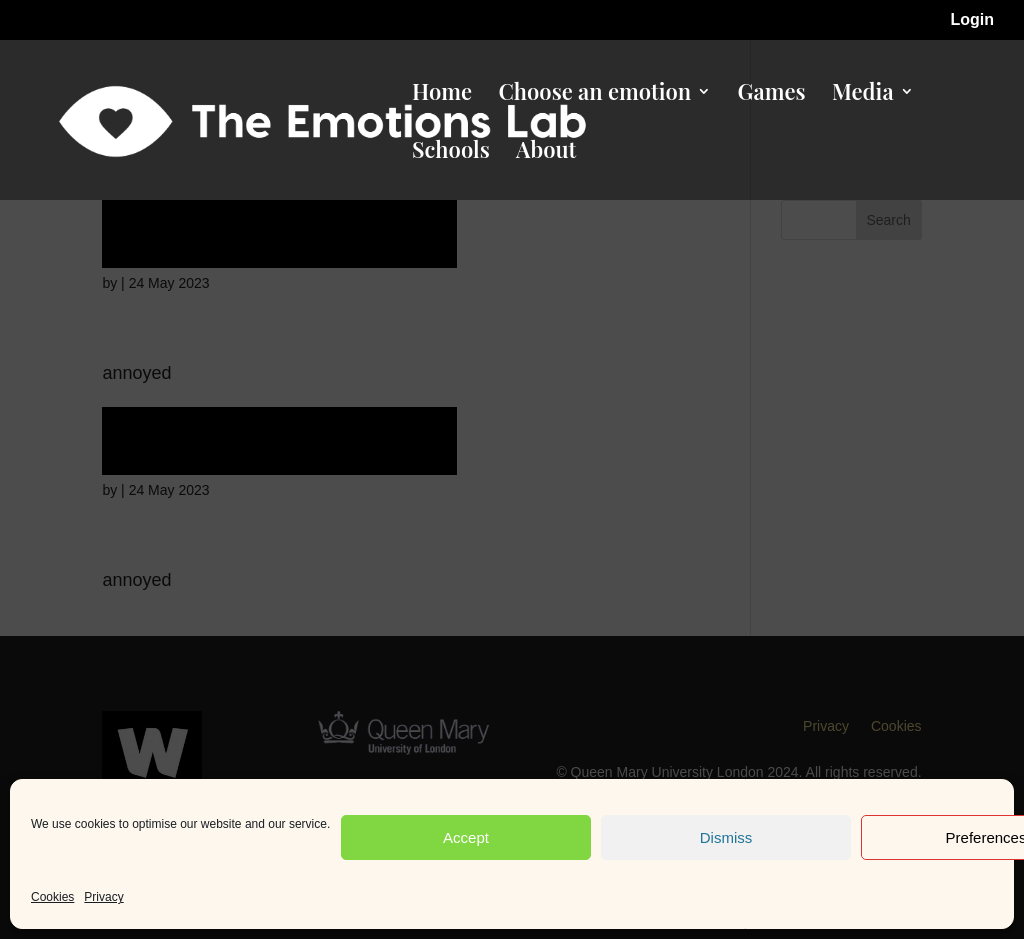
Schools (451, 153)
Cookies (52, 897)
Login (972, 20)
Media (863, 95)
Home (442, 95)
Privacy (103, 897)
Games (772, 95)
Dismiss (726, 837)
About (546, 153)
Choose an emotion (594, 95)
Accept (466, 837)
